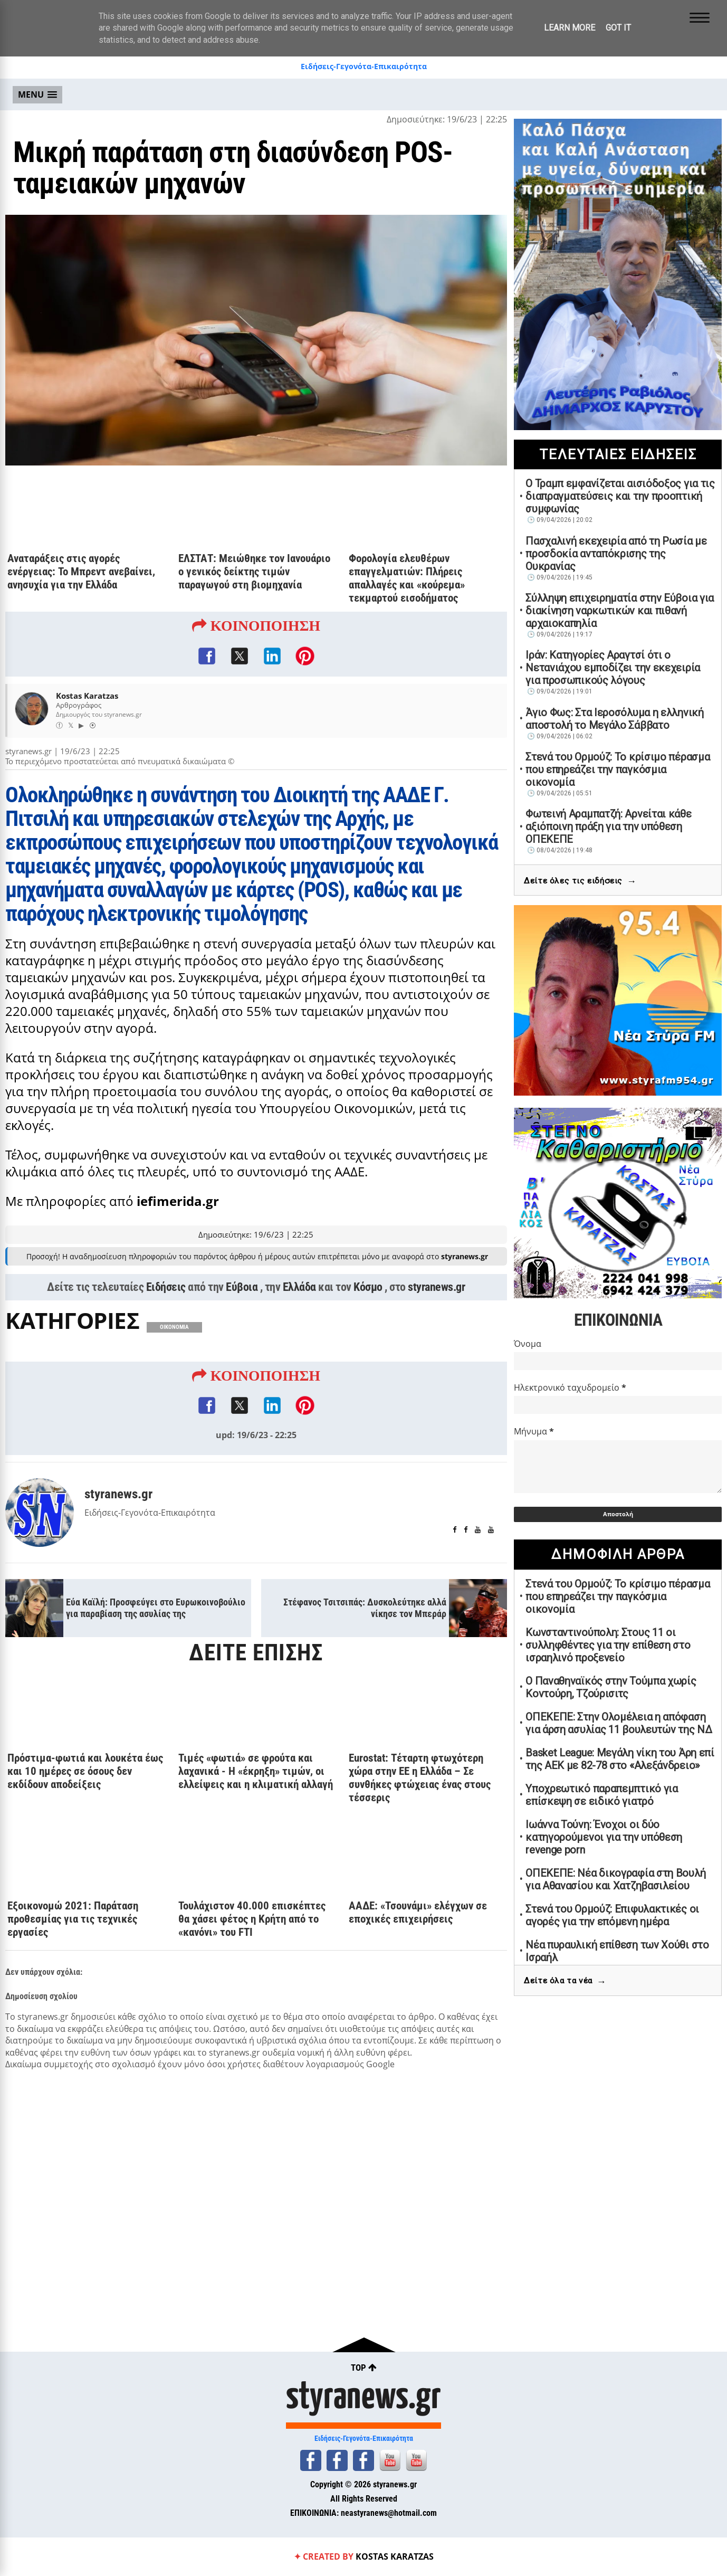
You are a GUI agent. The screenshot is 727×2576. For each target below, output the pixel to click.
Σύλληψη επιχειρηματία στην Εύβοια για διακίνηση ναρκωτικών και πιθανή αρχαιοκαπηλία (619, 611)
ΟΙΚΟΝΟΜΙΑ (174, 1327)
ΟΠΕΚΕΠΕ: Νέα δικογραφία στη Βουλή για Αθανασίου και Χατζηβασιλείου (615, 1879)
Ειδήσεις (166, 1287)
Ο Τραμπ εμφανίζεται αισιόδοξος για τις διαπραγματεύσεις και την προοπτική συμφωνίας (620, 496)
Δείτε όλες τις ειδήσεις (580, 881)
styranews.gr (436, 1287)
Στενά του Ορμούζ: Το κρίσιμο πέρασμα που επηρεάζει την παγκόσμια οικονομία (617, 769)
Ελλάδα (299, 1287)
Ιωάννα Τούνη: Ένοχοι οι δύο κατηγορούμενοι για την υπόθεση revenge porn (603, 1837)
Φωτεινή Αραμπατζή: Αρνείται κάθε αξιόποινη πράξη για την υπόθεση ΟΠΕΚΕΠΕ (608, 826)
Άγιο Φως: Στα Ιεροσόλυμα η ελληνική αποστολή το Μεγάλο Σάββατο (614, 718)
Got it (618, 28)
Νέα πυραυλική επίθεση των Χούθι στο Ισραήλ (617, 1951)
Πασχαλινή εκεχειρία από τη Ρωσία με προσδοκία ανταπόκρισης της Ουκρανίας (616, 554)
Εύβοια (241, 1287)
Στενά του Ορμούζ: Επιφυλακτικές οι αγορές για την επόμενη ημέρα (612, 1915)
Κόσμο (367, 1287)
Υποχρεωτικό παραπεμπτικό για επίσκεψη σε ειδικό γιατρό (601, 1795)
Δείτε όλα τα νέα (565, 1981)
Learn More (569, 28)
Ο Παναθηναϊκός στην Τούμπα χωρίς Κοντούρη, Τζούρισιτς (610, 1687)
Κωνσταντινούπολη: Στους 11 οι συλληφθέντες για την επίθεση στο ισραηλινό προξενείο (607, 1645)
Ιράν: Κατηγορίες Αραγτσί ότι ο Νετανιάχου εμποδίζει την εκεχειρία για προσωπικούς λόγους (612, 668)
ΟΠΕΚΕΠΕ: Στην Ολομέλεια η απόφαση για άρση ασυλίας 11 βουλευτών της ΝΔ (618, 1723)
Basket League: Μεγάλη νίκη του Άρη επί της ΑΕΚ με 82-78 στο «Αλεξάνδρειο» (619, 1759)
